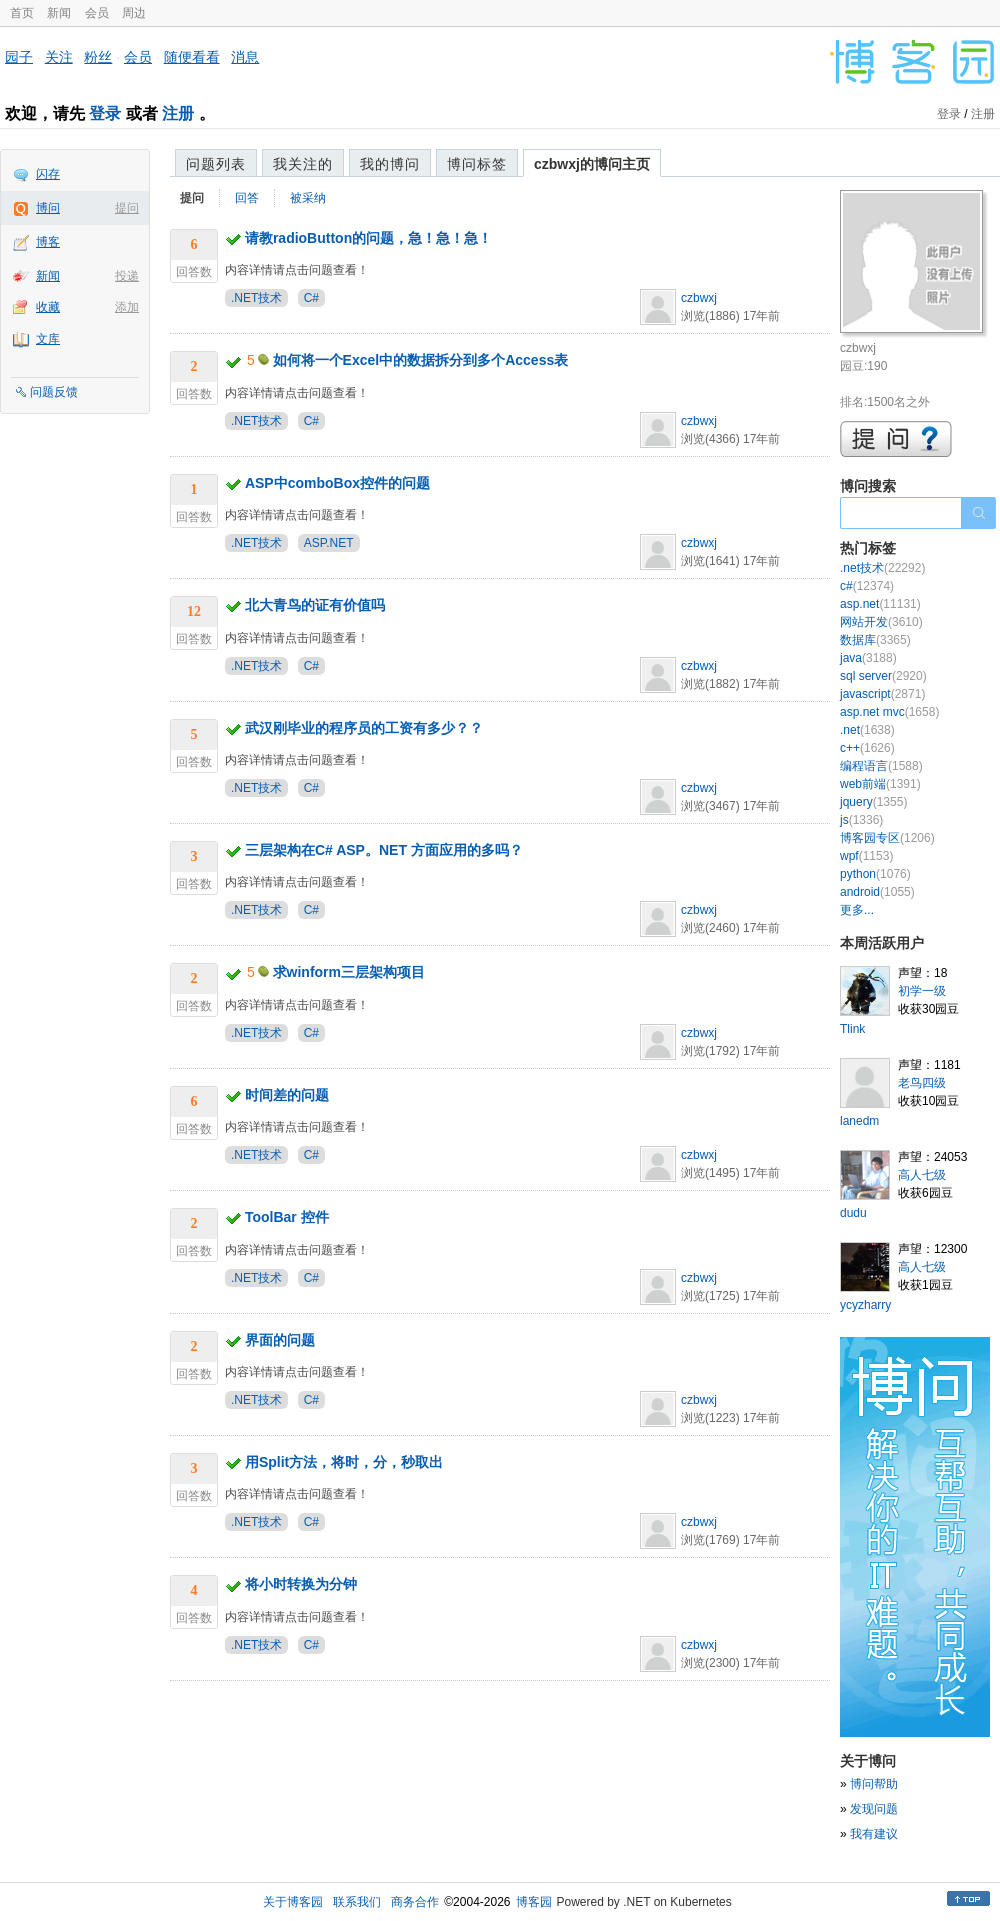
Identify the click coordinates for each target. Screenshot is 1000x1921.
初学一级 (922, 991)
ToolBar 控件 (287, 1217)
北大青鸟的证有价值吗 (315, 605)
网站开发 (881, 622)
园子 (19, 57)
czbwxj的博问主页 (592, 164)
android (877, 892)
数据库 (875, 640)
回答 (247, 198)
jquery (873, 802)
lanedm (859, 1121)
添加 (127, 307)
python (875, 874)
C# (311, 298)
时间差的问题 (287, 1095)
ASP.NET (329, 543)
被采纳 (308, 198)
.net (867, 730)
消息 (245, 57)
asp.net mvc (889, 712)
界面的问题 (280, 1340)
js (861, 820)
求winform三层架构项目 (349, 972)
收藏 (48, 307)
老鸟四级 (922, 1083)
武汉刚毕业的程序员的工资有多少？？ (364, 728)
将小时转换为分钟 (301, 1584)
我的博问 (390, 164)
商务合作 (415, 1902)
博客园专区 (887, 838)
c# (867, 586)
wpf (866, 856)
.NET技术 (256, 298)
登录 (105, 113)
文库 (48, 339)
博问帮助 (874, 1784)
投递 (127, 276)
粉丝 (98, 57)
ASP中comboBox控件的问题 (337, 483)
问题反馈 (54, 392)
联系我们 (357, 1902)
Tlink (852, 1029)
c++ (867, 748)
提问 (127, 208)
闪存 (48, 174)
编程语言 (881, 766)
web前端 (880, 784)
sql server (883, 676)
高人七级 (922, 1175)
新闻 (59, 13)
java (868, 658)
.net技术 (882, 568)
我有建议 (874, 1834)
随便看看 (192, 57)
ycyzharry (865, 1305)
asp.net (880, 604)
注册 (178, 113)
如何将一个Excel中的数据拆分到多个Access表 (421, 360)
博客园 (534, 1902)
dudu (853, 1213)
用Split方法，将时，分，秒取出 (344, 1462)
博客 (48, 242)
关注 (59, 57)
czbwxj (699, 298)
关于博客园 (293, 1902)
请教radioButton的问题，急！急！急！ (368, 238)
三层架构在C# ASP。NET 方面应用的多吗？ (384, 850)
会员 (97, 13)
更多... (857, 910)
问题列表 (216, 164)
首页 (22, 13)
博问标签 (477, 164)
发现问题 (874, 1809)
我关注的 (303, 164)
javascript (882, 694)
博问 (48, 208)
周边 (134, 13)
